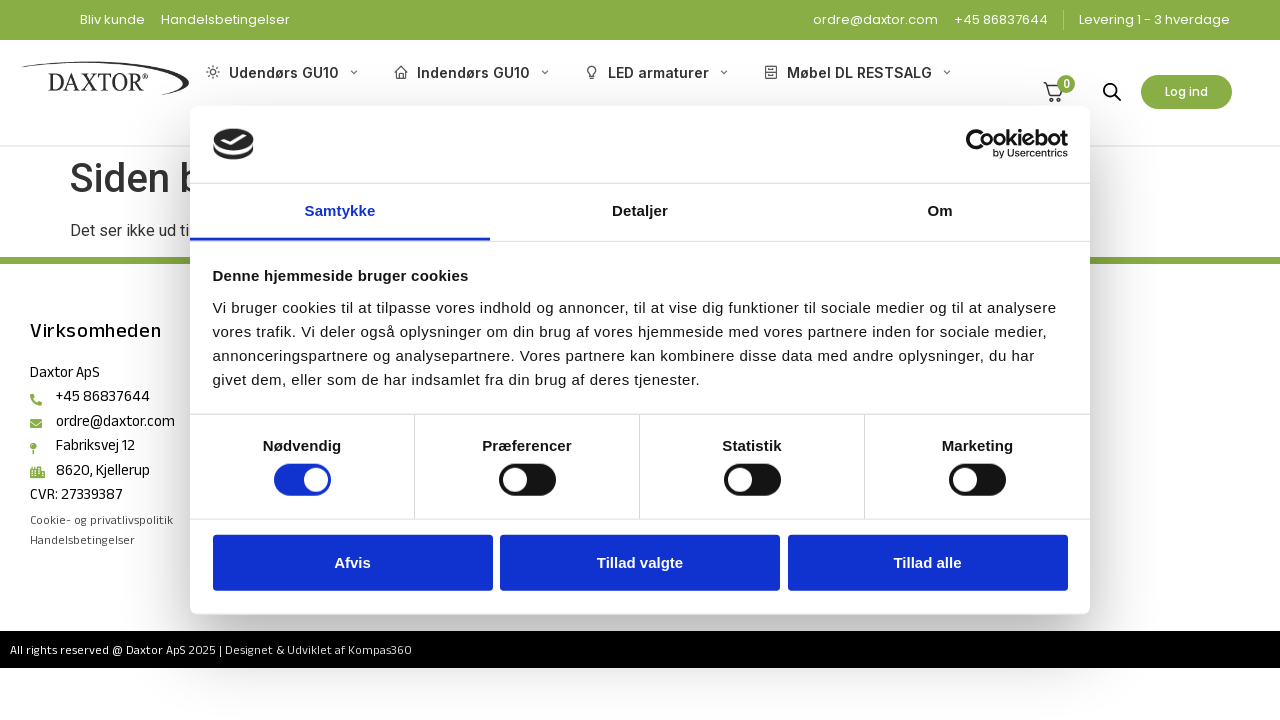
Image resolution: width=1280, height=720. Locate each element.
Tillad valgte (640, 561)
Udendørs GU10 (283, 72)
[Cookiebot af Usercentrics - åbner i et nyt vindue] (980, 144)
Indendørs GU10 (472, 72)
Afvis (352, 561)
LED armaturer (657, 72)
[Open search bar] (1112, 92)
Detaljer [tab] (640, 210)
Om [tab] (939, 210)
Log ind (1186, 91)
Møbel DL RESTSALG (858, 72)
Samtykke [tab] (340, 210)
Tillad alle (927, 561)
